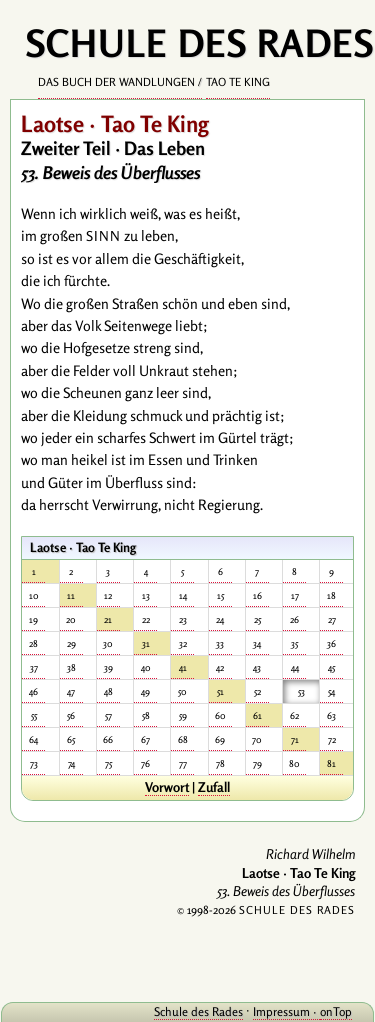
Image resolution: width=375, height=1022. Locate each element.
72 (332, 739)
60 (220, 715)
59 (183, 715)
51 (220, 691)
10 (34, 595)
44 (295, 667)
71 (295, 739)
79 (257, 763)
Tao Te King (238, 82)
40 (146, 667)
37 (34, 667)
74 (71, 763)
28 (33, 643)
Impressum (281, 1011)
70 (257, 739)
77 (183, 763)
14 (183, 595)
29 (71, 643)
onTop (336, 1011)
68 (183, 739)
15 (220, 595)
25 (257, 619)
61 (257, 715)
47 (71, 691)
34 (257, 643)
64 (33, 739)
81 (331, 763)
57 (108, 715)
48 (108, 691)
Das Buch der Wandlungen (116, 82)
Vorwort (167, 787)
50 (182, 691)
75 (108, 763)
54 (331, 691)
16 (257, 595)
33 (220, 643)
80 (294, 763)
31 (146, 643)
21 (108, 619)
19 (33, 619)
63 (331, 715)
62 (294, 715)
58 (146, 715)
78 (220, 763)
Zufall (214, 787)
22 (146, 619)
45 (331, 667)
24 (220, 619)
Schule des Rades (198, 1011)
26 (294, 619)
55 (34, 715)
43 (257, 667)
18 (331, 595)
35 (294, 643)
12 (108, 595)
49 (145, 691)
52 (257, 691)
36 (331, 643)
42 (220, 667)
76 (145, 763)
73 (34, 763)
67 (145, 739)
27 (332, 619)
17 (295, 595)
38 (71, 667)
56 (71, 715)
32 (183, 643)
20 (71, 619)
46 (33, 691)
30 (108, 643)
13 (146, 595)
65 (71, 739)
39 (108, 667)
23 (183, 619)
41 (183, 667)
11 (71, 595)
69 (220, 739)
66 (108, 739)
